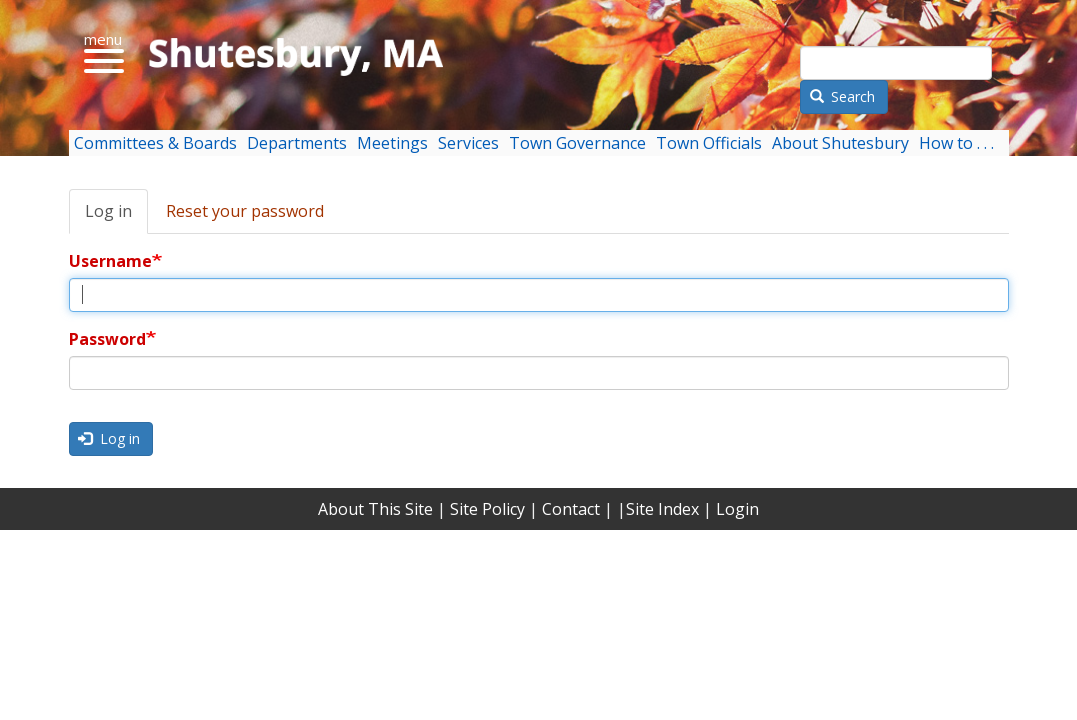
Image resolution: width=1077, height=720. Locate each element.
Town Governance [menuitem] (577, 143)
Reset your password (245, 211)
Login (737, 509)
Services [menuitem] (468, 143)
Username (110, 261)
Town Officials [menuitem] (709, 143)
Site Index (662, 509)
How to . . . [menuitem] (956, 143)
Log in (108, 211)
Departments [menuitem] (297, 143)
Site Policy (487, 509)
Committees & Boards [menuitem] (155, 143)
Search (843, 96)
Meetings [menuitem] (392, 143)
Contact (571, 509)
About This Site (375, 509)
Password (107, 339)
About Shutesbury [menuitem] (840, 143)
